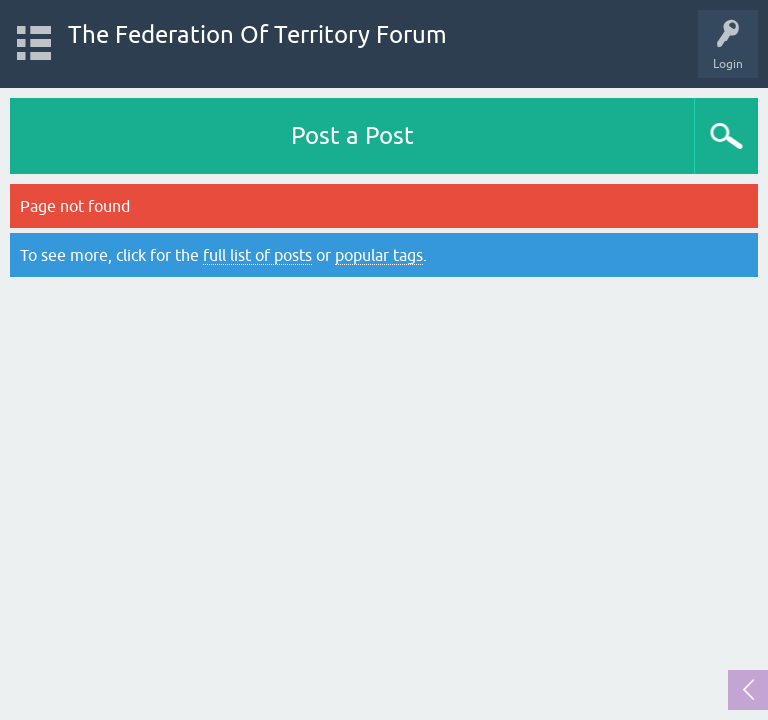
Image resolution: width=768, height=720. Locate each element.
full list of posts (257, 255)
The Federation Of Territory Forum (257, 34)
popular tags (379, 255)
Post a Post (352, 135)
